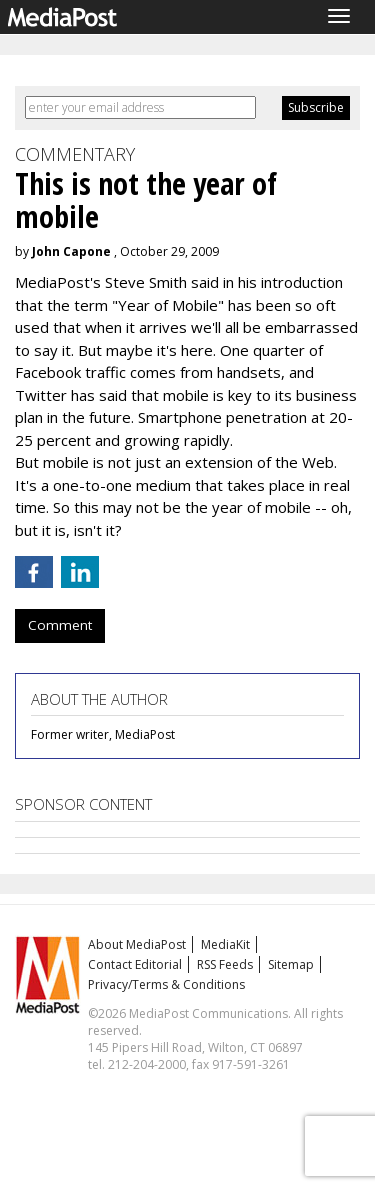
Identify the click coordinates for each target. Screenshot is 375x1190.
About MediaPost (137, 944)
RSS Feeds (225, 964)
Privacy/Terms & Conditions (166, 984)
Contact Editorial (135, 964)
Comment (60, 625)
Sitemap (291, 964)
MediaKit (225, 944)
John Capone (71, 251)
